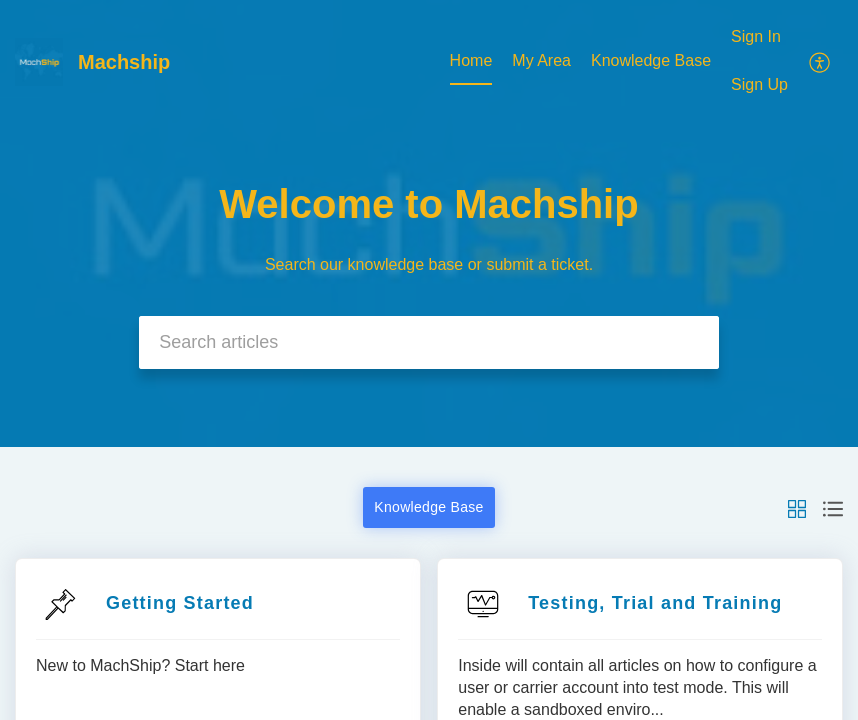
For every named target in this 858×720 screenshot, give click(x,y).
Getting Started (180, 603)
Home (471, 60)
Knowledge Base (651, 60)
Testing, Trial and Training (655, 603)
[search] (429, 342)
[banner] (429, 223)
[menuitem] (759, 61)
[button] (797, 507)
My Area (541, 60)
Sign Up (759, 84)
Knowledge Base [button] (428, 507)
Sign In (756, 36)
